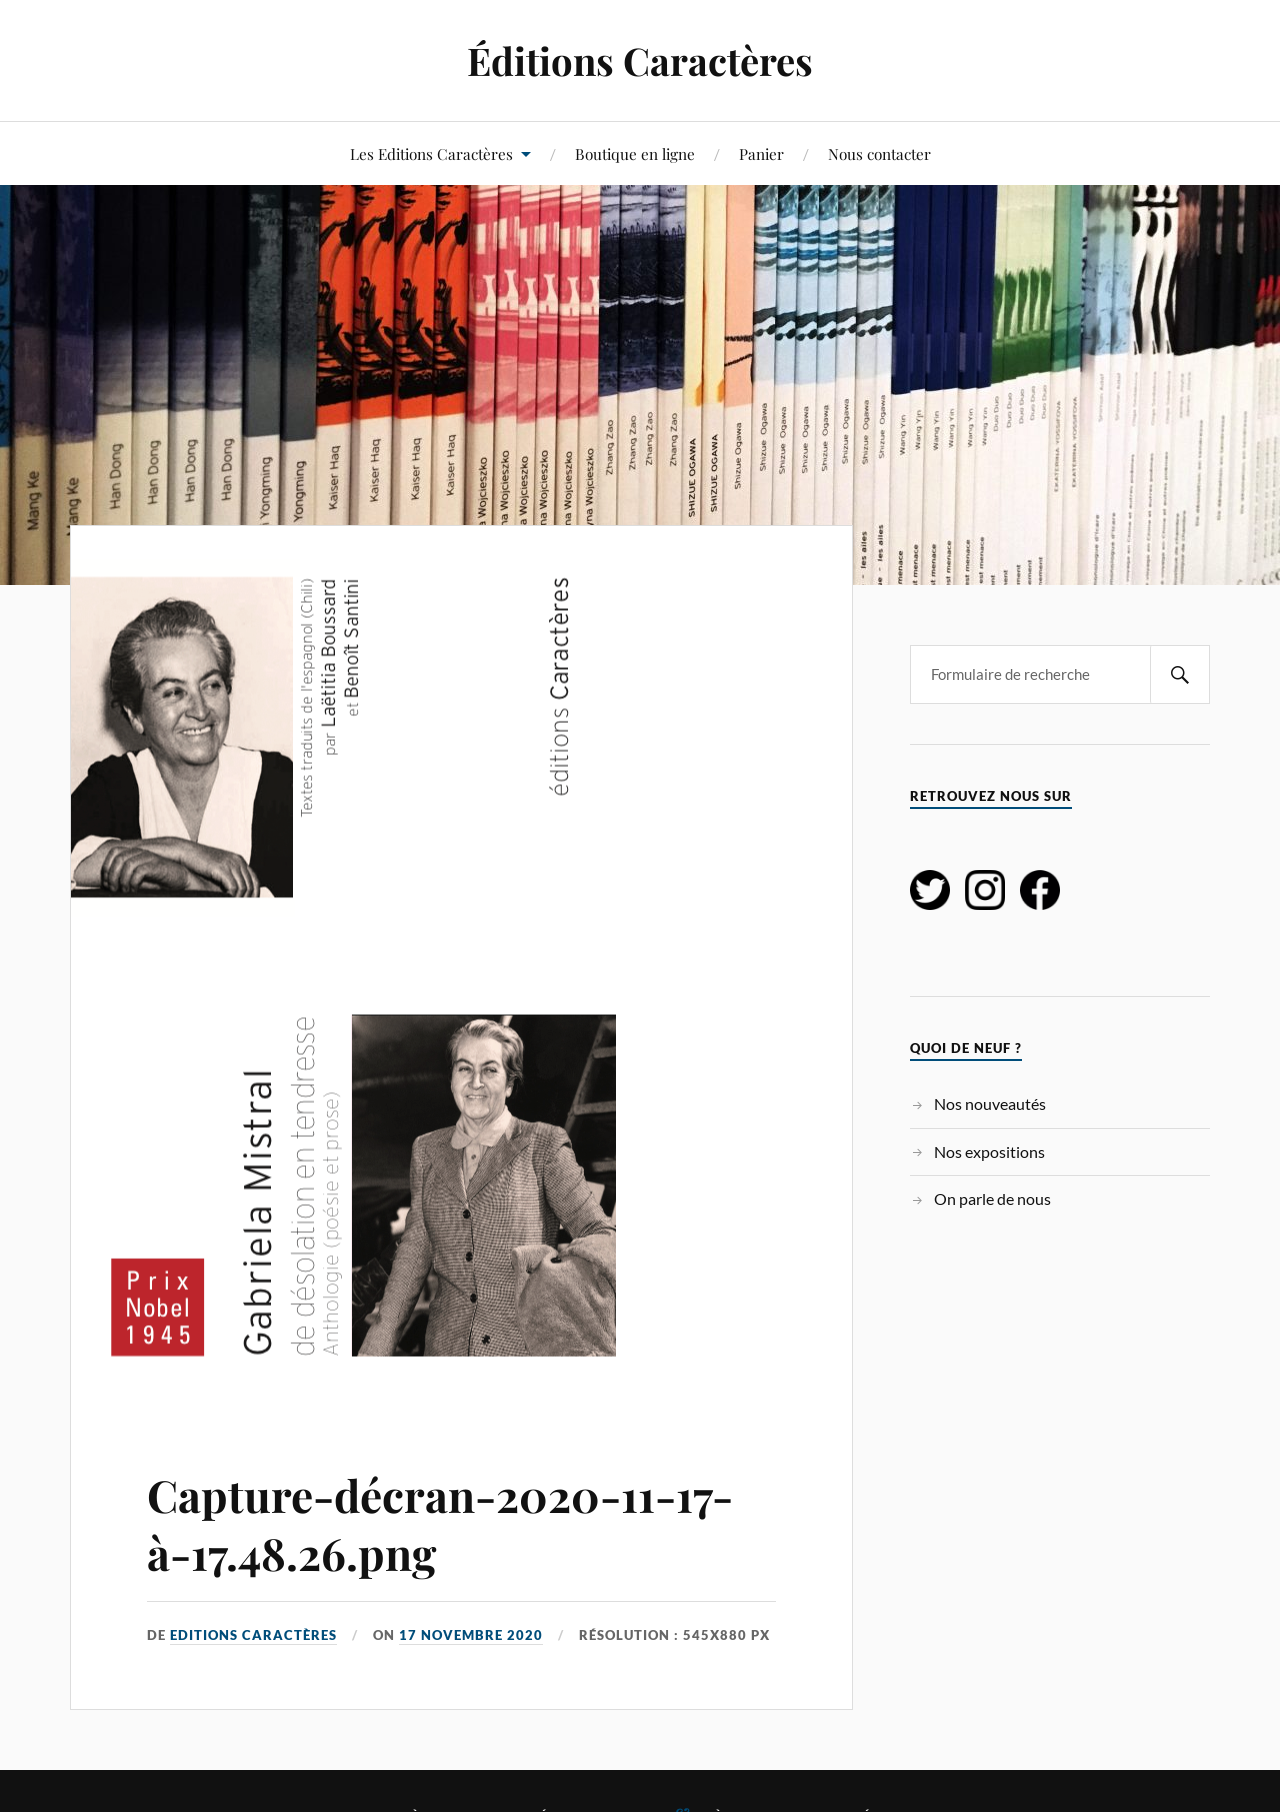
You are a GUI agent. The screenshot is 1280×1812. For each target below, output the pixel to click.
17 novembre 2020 (471, 1635)
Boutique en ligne (635, 153)
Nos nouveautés (990, 1103)
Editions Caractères (253, 1635)
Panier (761, 153)
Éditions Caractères (640, 60)
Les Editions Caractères (431, 153)
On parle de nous (992, 1198)
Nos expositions (989, 1151)
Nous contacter (879, 153)
